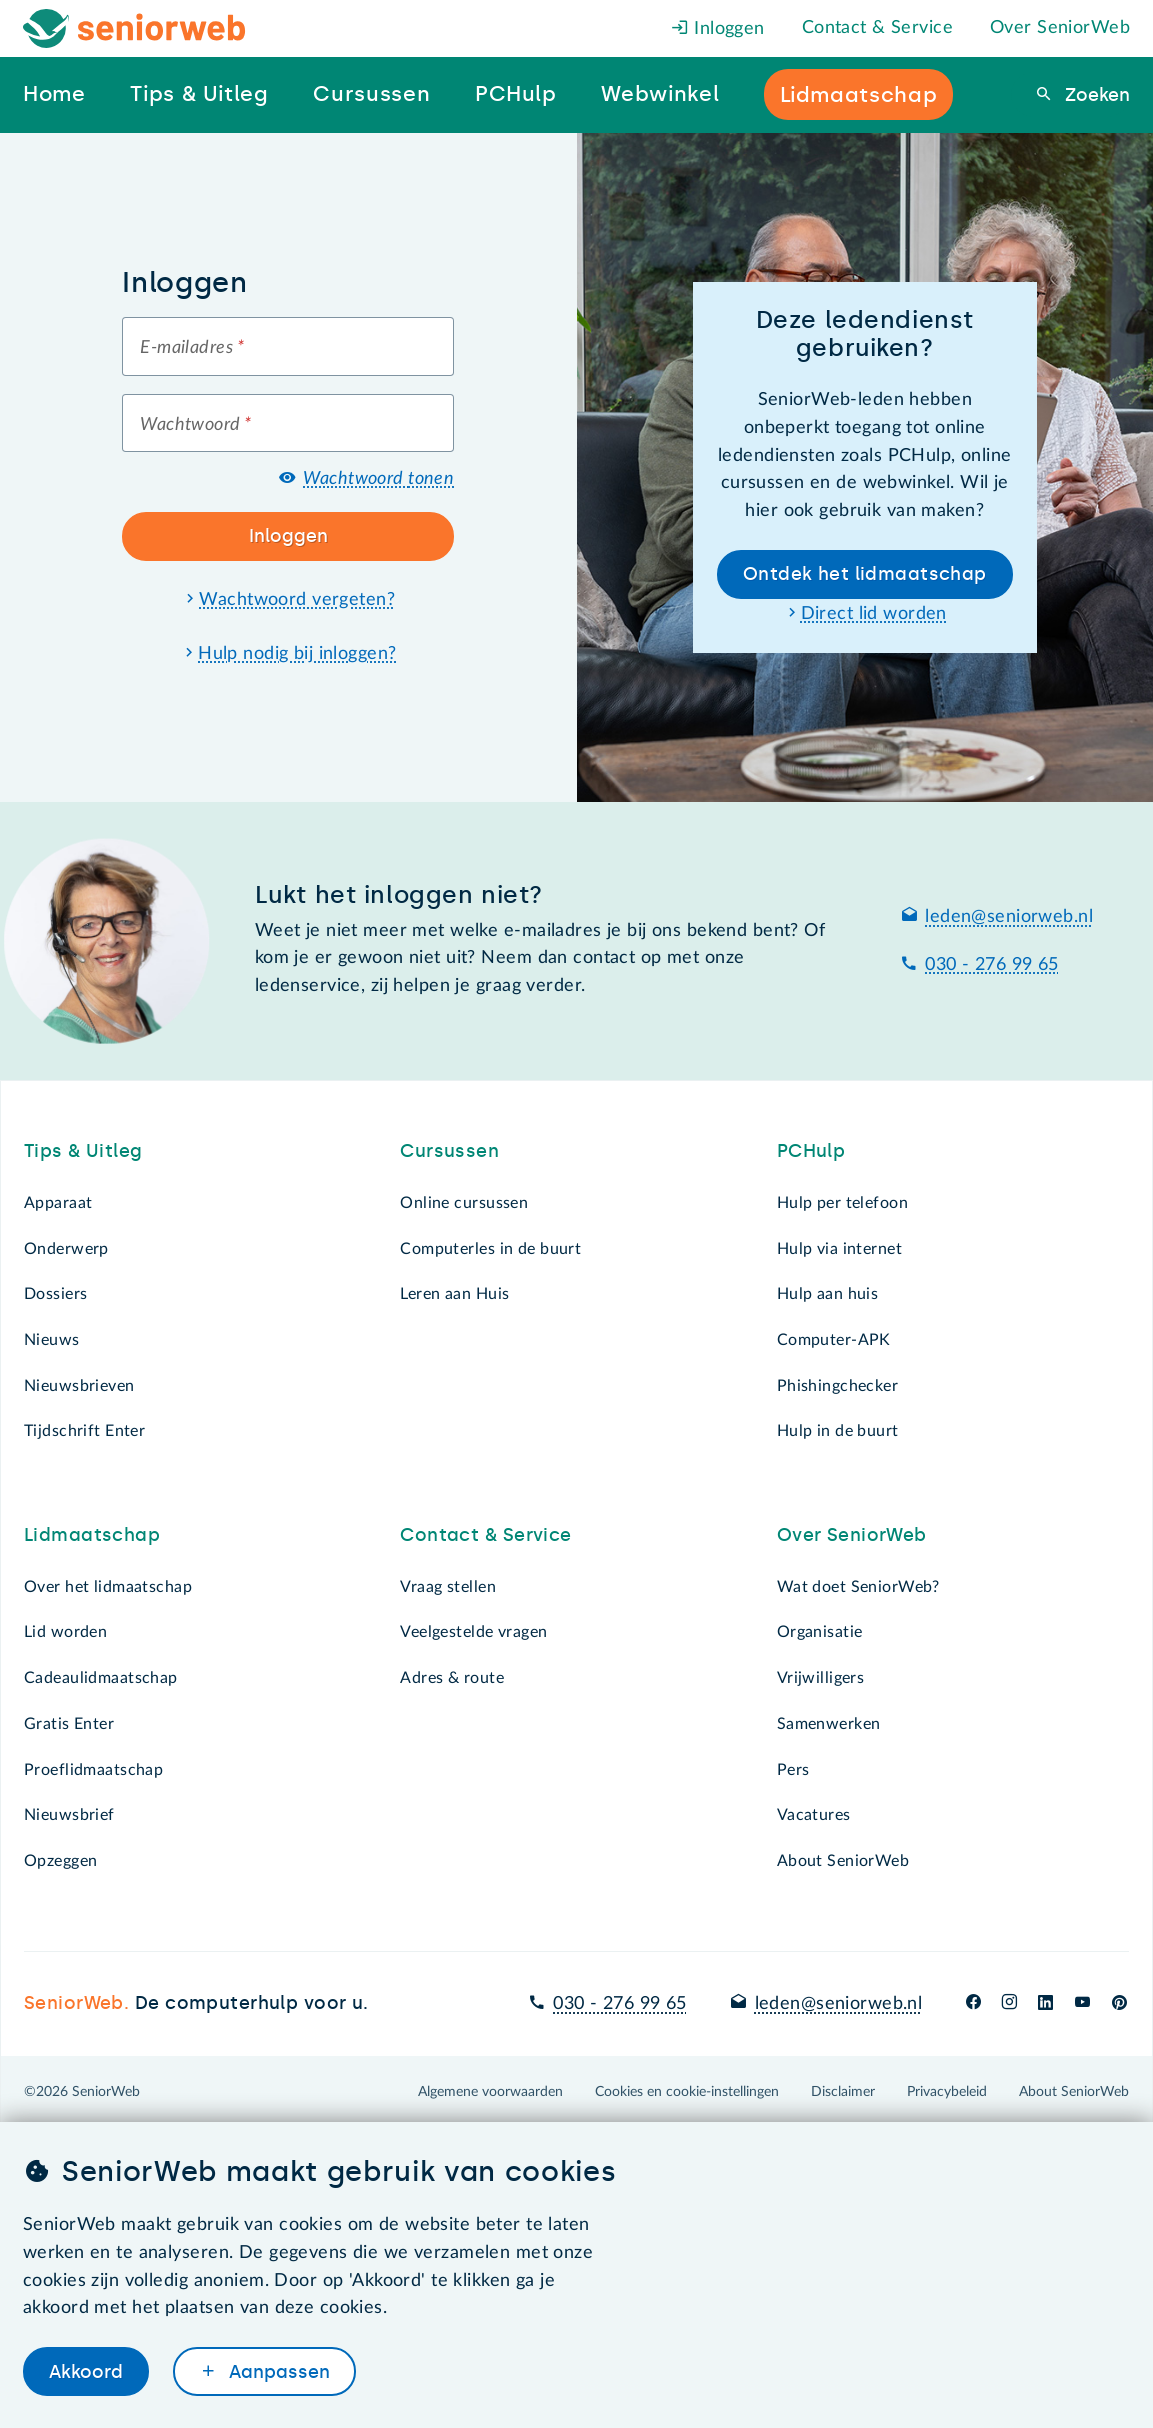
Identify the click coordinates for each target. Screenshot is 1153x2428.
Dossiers (55, 1294)
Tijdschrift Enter (84, 1431)
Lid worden (65, 1632)
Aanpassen (277, 2371)
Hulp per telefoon (842, 1203)
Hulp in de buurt (838, 1431)
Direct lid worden (874, 614)
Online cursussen (464, 1203)
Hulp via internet (839, 1249)
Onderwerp (66, 1249)
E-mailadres (192, 348)
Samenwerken (829, 1724)
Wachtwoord (196, 425)
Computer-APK (834, 1340)
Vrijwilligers (821, 1678)
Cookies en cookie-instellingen (687, 2092)
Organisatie (820, 1632)
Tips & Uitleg (83, 1151)
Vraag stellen (448, 1587)
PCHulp (811, 1151)
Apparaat (58, 1203)
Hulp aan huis (828, 1294)
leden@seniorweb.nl (1009, 917)
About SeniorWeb (843, 1861)
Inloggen (718, 29)
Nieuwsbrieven (79, 1386)
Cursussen (449, 1151)
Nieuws (52, 1340)
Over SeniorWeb (1060, 28)
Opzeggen (60, 1861)
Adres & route (452, 1678)
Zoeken (1095, 95)
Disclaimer (843, 2092)
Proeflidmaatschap (93, 1770)
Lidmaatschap (92, 1535)
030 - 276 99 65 (991, 965)
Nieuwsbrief (69, 1815)
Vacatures (814, 1815)
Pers (793, 1770)
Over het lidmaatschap (108, 1587)
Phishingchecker (837, 1386)
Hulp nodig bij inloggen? (297, 654)
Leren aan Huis (454, 1294)
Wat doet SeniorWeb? (858, 1587)
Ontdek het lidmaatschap (865, 574)
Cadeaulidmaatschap (101, 1678)
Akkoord (86, 2371)
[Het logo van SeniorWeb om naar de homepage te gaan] (134, 28)
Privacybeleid (947, 2092)
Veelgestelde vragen (473, 1632)
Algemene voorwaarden (490, 2092)
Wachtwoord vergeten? (297, 600)
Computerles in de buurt (490, 1249)
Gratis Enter (69, 1724)
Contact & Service (877, 28)
